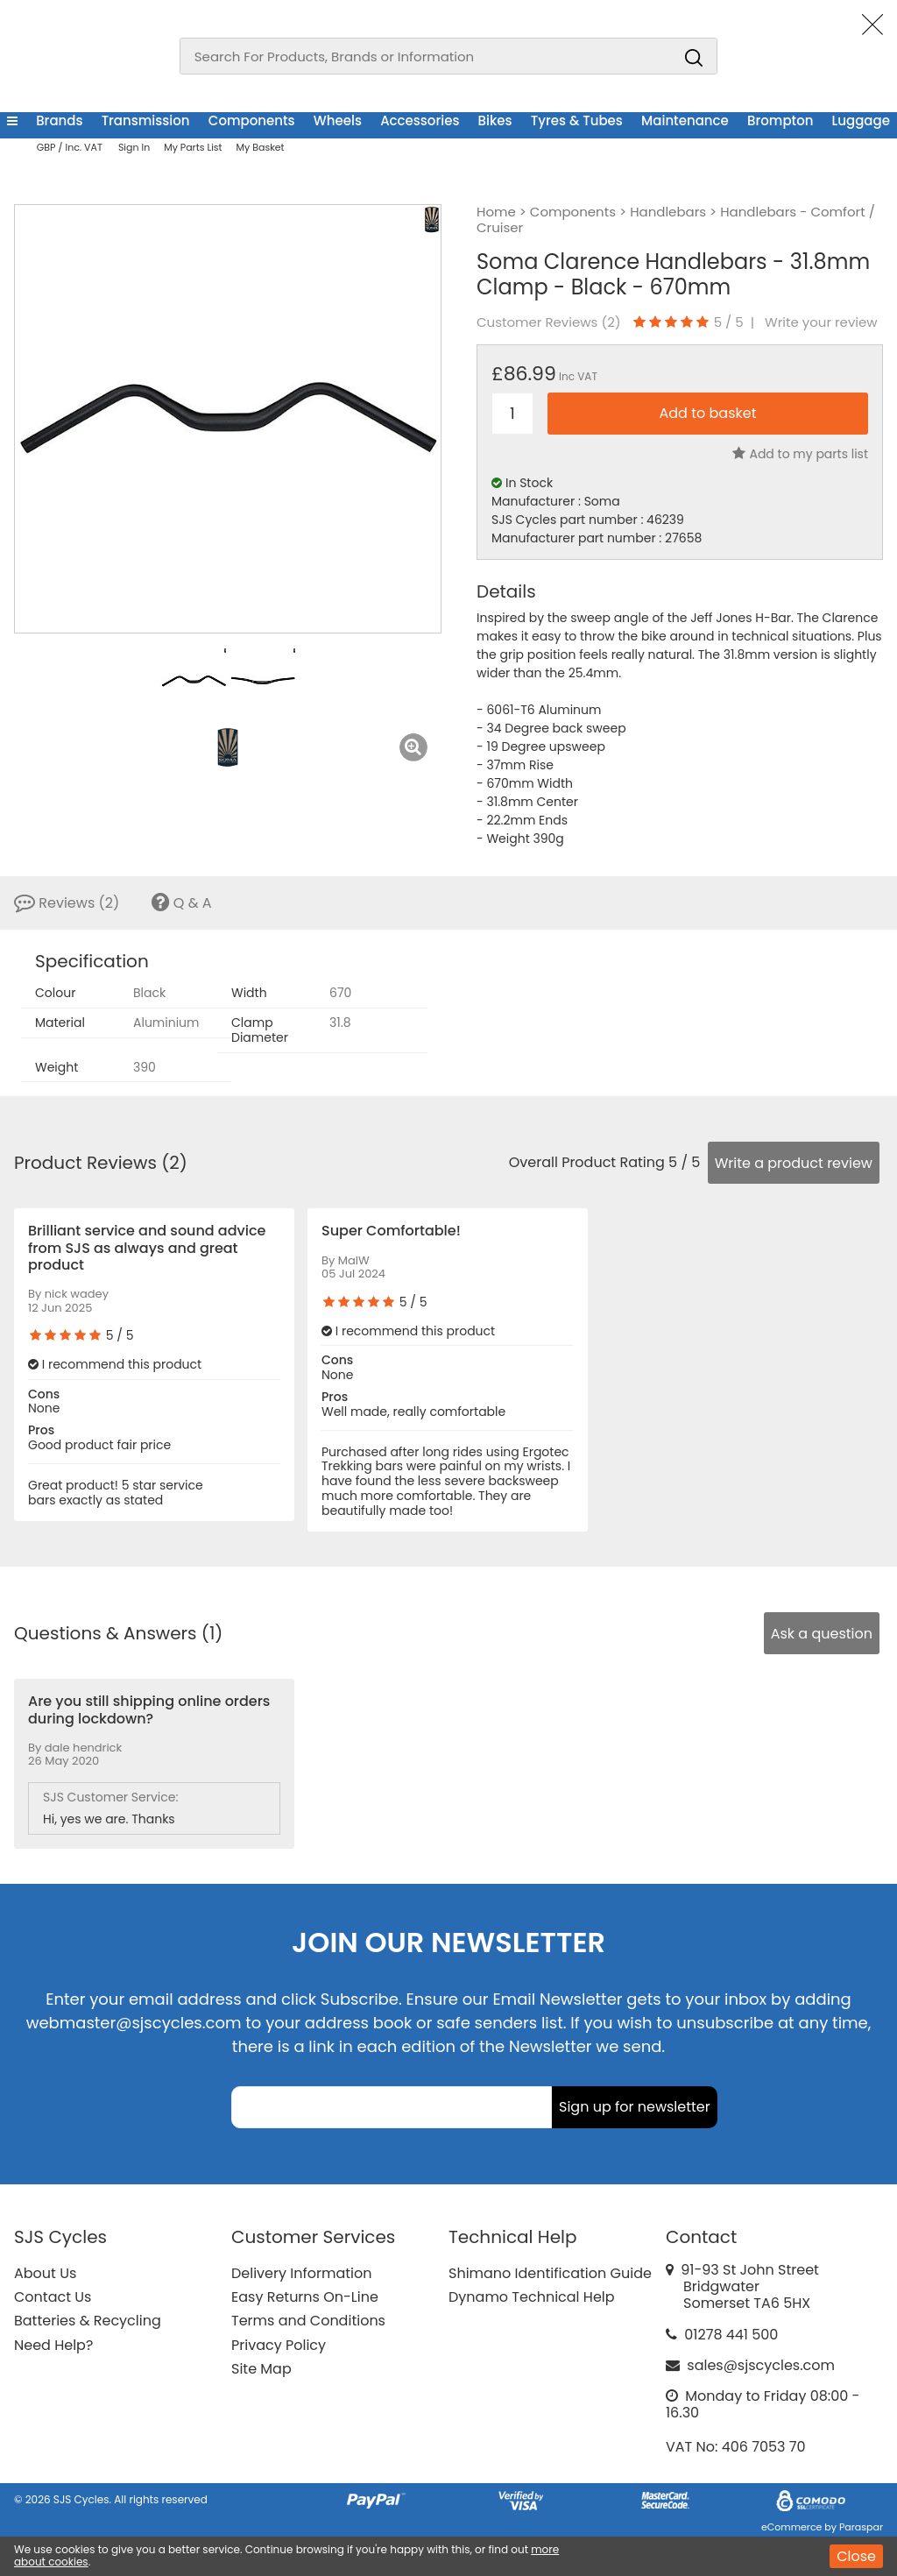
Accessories (419, 120)
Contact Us (52, 2297)
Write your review (821, 322)
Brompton (780, 120)
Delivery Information (301, 2273)
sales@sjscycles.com (761, 2365)
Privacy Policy (278, 2345)
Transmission (146, 120)
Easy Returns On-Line (304, 2297)
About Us (45, 2273)
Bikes (495, 120)
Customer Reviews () (549, 322)
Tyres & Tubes (577, 120)
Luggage (861, 120)
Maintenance (685, 120)
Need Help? (53, 2345)
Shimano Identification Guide (550, 2273)
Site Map (261, 2369)
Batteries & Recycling (87, 2321)
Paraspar (861, 2527)
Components (251, 120)
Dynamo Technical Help (531, 2297)
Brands (59, 120)
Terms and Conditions (308, 2321)
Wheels (338, 120)
